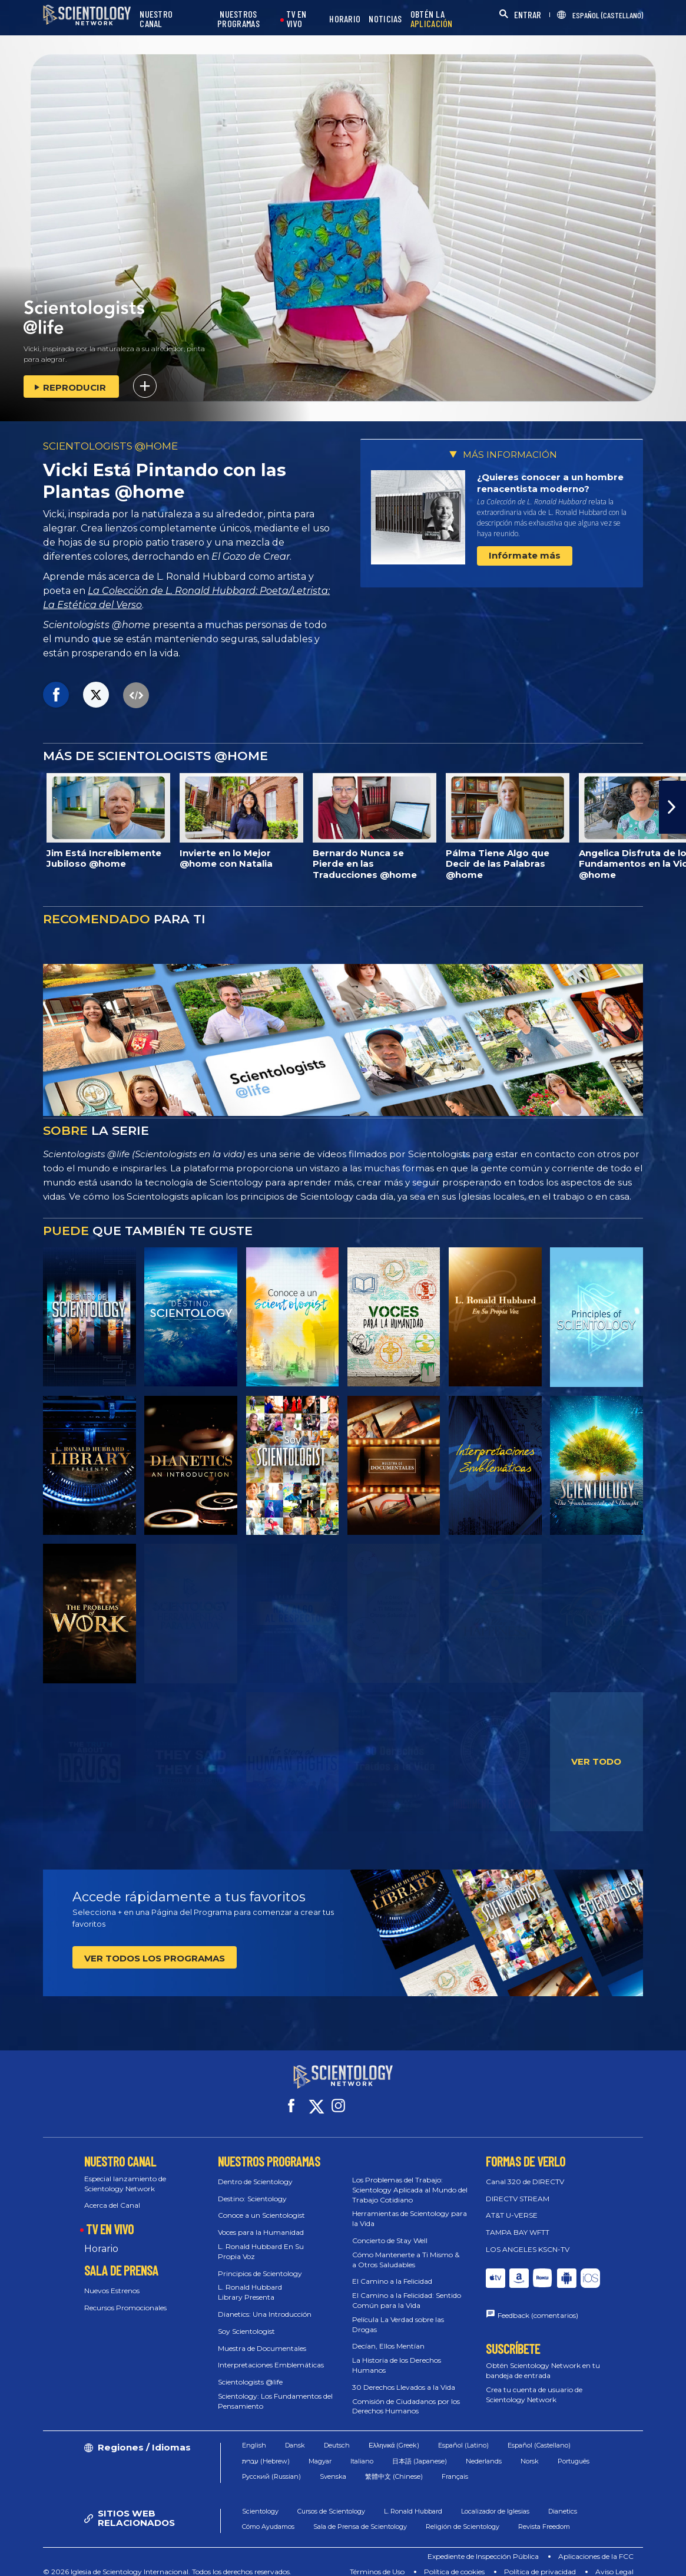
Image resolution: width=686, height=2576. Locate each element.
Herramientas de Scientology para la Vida (409, 2207)
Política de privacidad (540, 2561)
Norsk (530, 2450)
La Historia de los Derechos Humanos (396, 2354)
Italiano (361, 2450)
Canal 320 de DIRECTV (525, 2171)
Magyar (320, 2450)
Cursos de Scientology (331, 2500)
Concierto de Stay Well (389, 2229)
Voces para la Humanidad (261, 2221)
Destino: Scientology (252, 2187)
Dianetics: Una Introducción (264, 2303)
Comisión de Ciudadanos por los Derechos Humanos (406, 2395)
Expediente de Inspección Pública (483, 2545)
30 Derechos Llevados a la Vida (403, 2376)
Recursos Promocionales (125, 2296)
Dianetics (562, 2500)
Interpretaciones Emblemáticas (271, 2354)
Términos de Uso (377, 2561)
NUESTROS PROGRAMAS (238, 19)
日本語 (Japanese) (419, 2450)
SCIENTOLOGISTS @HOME (110, 446)
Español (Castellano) (539, 2434)
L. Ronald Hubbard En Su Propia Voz (261, 2240)
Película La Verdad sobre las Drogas (398, 2313)
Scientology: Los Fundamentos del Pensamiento (275, 2390)
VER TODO (596, 1761)
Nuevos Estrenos (112, 2280)
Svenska (333, 2466)
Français (455, 2466)
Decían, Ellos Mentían (388, 2335)
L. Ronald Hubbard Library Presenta (250, 2281)
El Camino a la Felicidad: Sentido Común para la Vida (406, 2289)
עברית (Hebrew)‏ (266, 2450)
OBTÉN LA (431, 19)
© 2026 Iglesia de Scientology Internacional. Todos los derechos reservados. (167, 2561)
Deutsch (337, 2434)
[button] (672, 807)
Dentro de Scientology (255, 2171)
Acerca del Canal (112, 2194)
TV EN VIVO (296, 19)
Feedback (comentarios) (538, 2304)
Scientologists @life (250, 2371)
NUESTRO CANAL (156, 19)
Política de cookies (454, 2561)
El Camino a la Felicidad (392, 2270)
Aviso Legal (614, 2561)
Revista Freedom (544, 2516)
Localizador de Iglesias (495, 2500)
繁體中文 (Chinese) (394, 2466)
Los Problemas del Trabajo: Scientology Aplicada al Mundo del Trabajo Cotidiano (410, 2179)
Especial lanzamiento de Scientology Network (125, 2173)
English (254, 2434)
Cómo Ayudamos (268, 2516)
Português (573, 2450)
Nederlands (484, 2450)
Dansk (295, 2434)
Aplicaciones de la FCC (596, 2545)
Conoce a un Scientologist (261, 2204)
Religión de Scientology (462, 2516)
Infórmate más (525, 555)
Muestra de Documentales (262, 2337)
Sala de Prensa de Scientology (360, 2516)
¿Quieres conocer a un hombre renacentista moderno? (550, 482)
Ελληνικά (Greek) (394, 2434)
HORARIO (344, 19)
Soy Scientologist (246, 2320)
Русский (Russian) (271, 2466)
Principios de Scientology (260, 2262)
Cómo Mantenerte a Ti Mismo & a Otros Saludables (405, 2249)
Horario (101, 2238)
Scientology (260, 2500)
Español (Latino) (463, 2434)
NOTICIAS (385, 19)
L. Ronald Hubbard (413, 2500)
